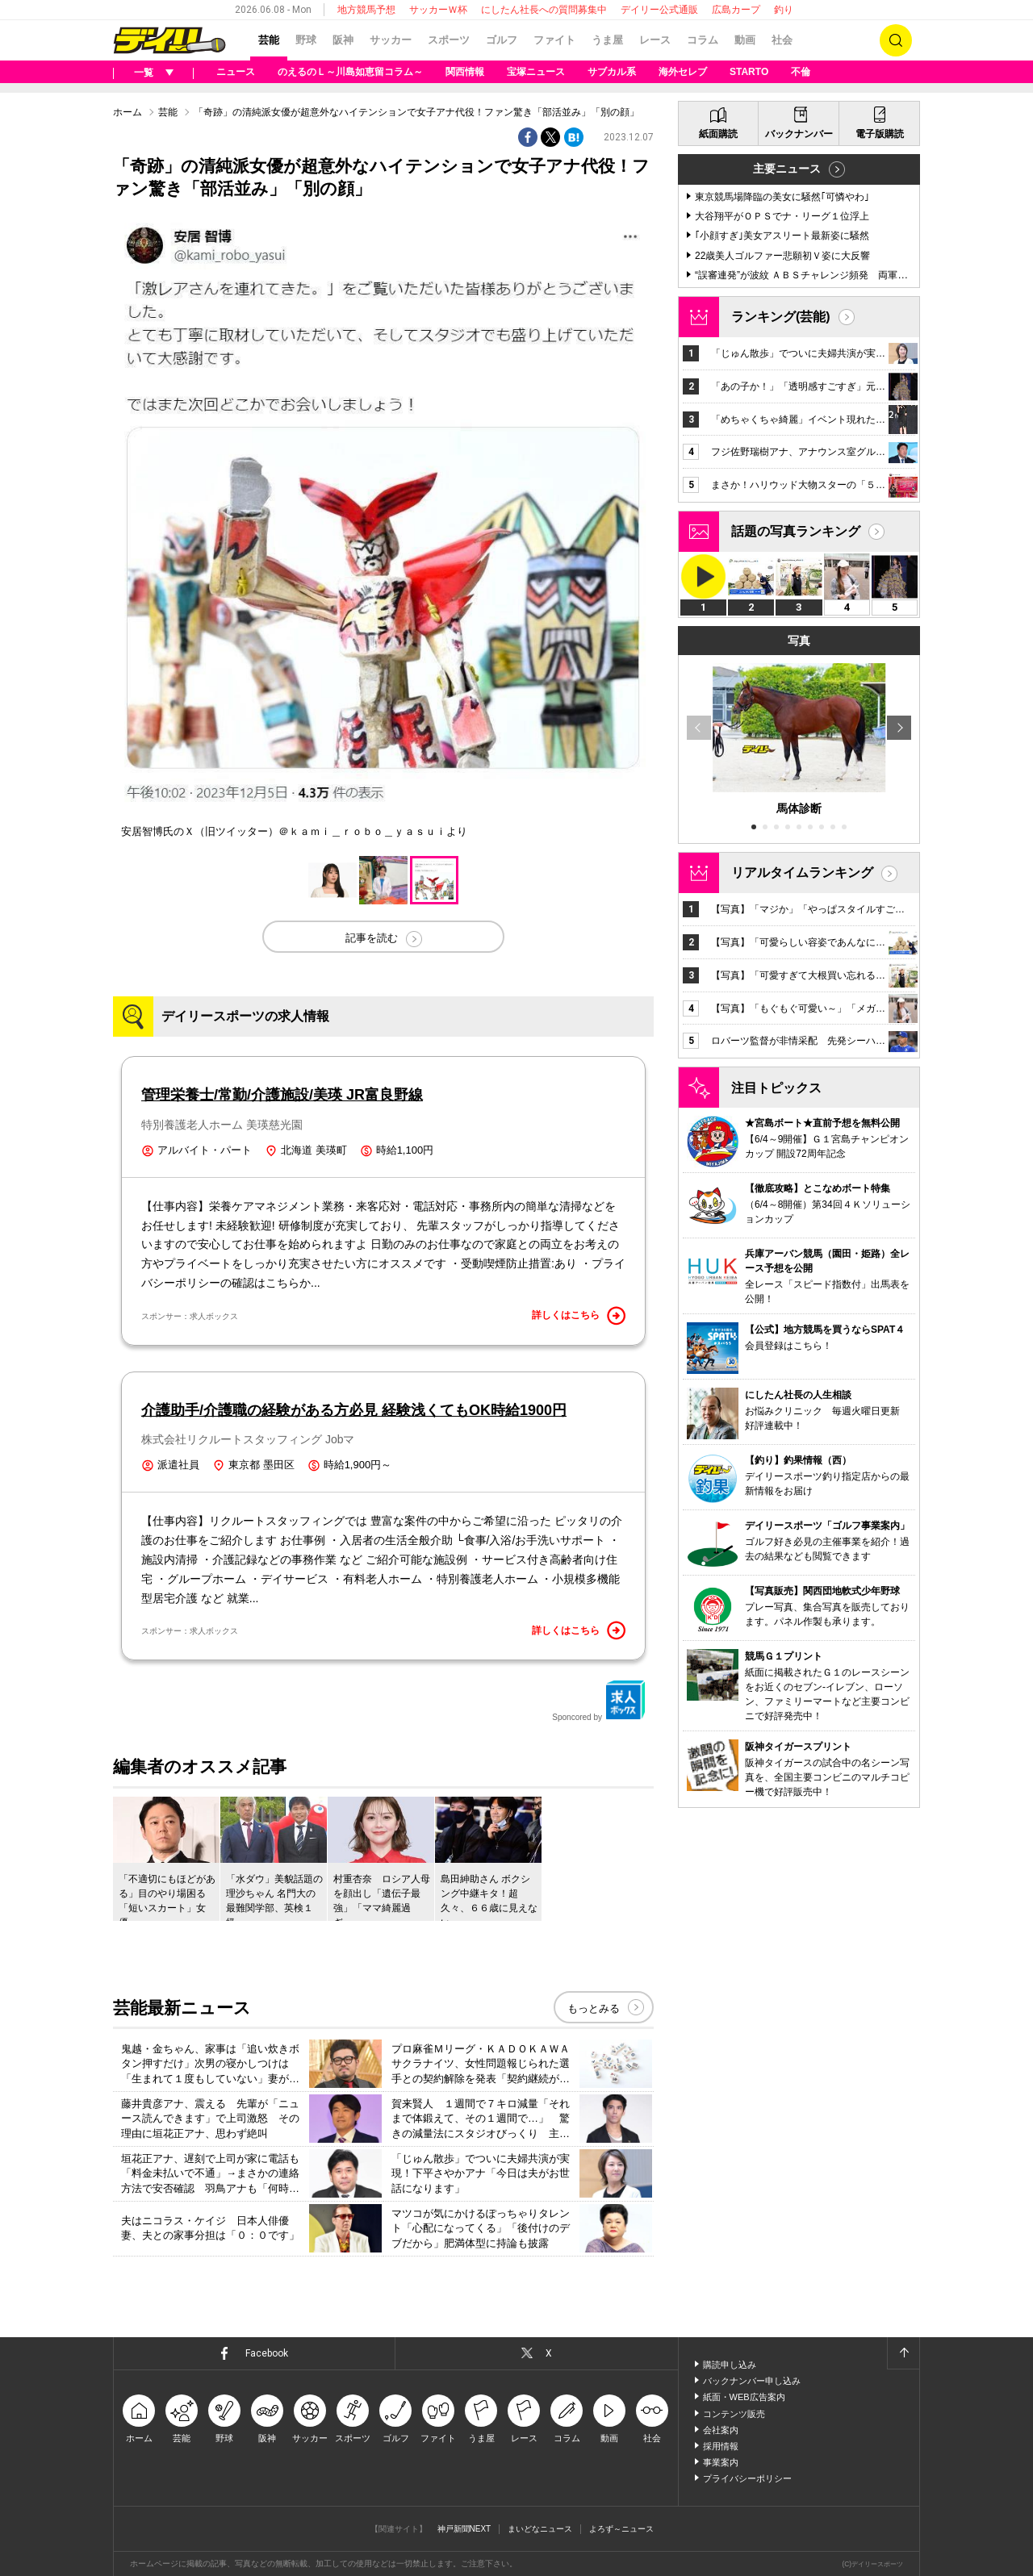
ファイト (554, 40)
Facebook (266, 2353)
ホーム (127, 112)
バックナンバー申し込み (752, 2381)
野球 (305, 40)
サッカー (391, 40)
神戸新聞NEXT (464, 2528)
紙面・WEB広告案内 (744, 2397)
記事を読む (371, 938)
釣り (783, 9)
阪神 (342, 40)
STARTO (749, 71)
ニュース (235, 71)
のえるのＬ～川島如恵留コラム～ (350, 71)
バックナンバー (799, 134)
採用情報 (720, 2446)
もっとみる (593, 2008)
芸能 (268, 40)
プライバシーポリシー (747, 2478)
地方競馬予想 (366, 9)
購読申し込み (729, 2364)
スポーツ (449, 40)
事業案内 (720, 2462)
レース (655, 40)
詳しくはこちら (578, 1316)
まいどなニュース (540, 2528)
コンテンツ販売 (734, 2414)
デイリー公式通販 (659, 9)
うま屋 (607, 40)
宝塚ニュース (536, 71)
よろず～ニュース (621, 2528)
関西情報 (464, 71)
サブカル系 (612, 71)
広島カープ (736, 9)
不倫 (800, 71)
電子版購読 (879, 134)
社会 (782, 40)
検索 (896, 40)
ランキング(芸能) (780, 317)
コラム (702, 40)
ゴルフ (501, 40)
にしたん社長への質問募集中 (544, 9)
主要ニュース (787, 168)
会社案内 (720, 2430)
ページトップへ (903, 2353)
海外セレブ (683, 71)
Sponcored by (599, 1701)
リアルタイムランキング (802, 872)
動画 (744, 40)
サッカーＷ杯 (438, 9)
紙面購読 (718, 134)
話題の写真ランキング (795, 531)
